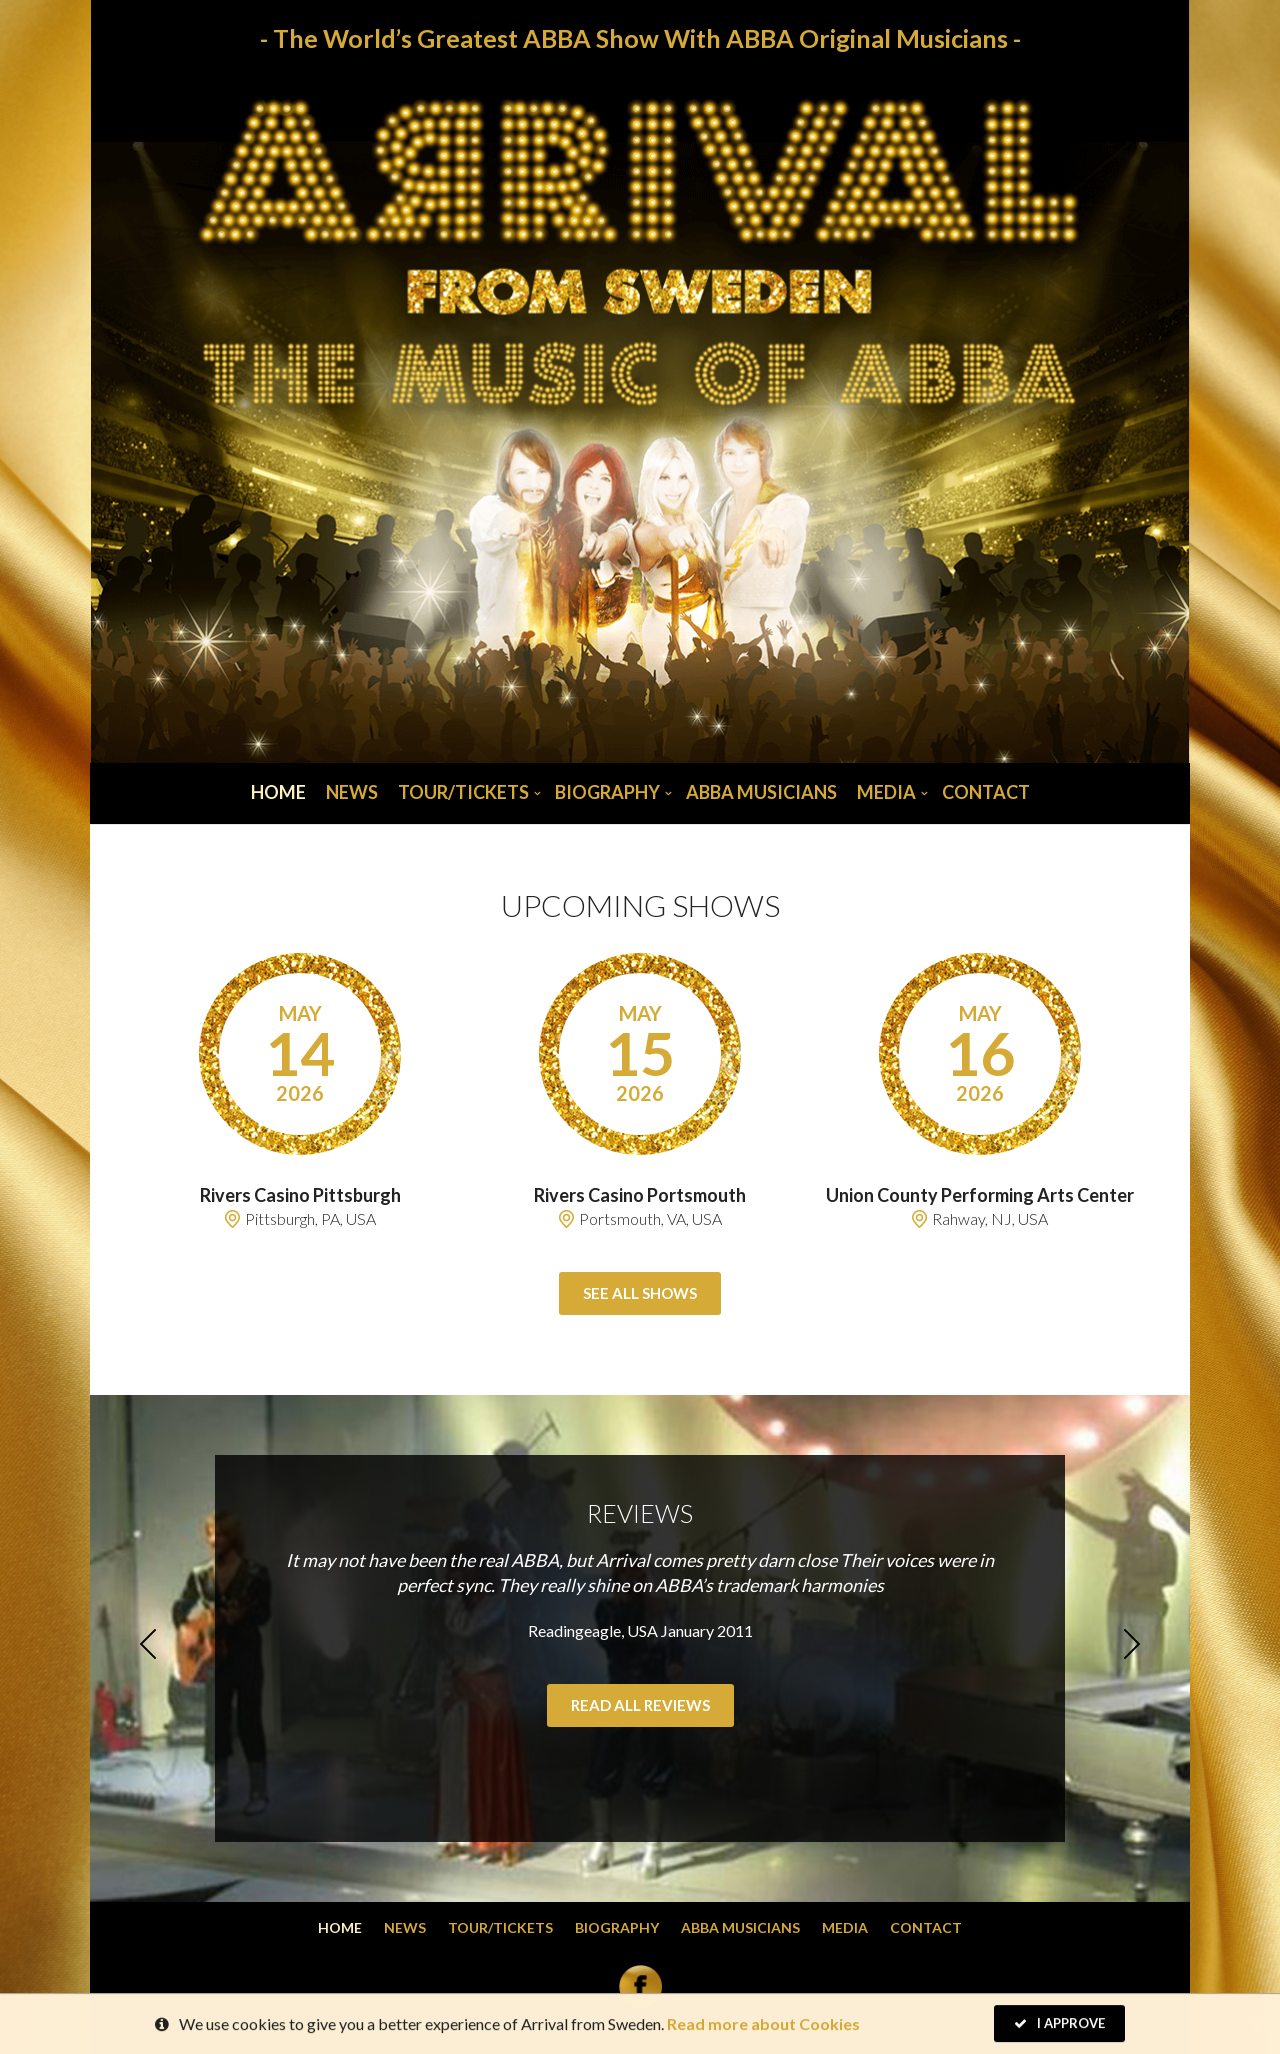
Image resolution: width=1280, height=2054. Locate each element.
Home (278, 792)
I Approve (1059, 2028)
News (352, 792)
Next (1131, 1644)
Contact (986, 792)
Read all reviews (640, 1705)
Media (886, 792)
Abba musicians (761, 792)
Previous (148, 1644)
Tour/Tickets (463, 792)
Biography (607, 792)
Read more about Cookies (763, 2028)
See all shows (640, 1293)
